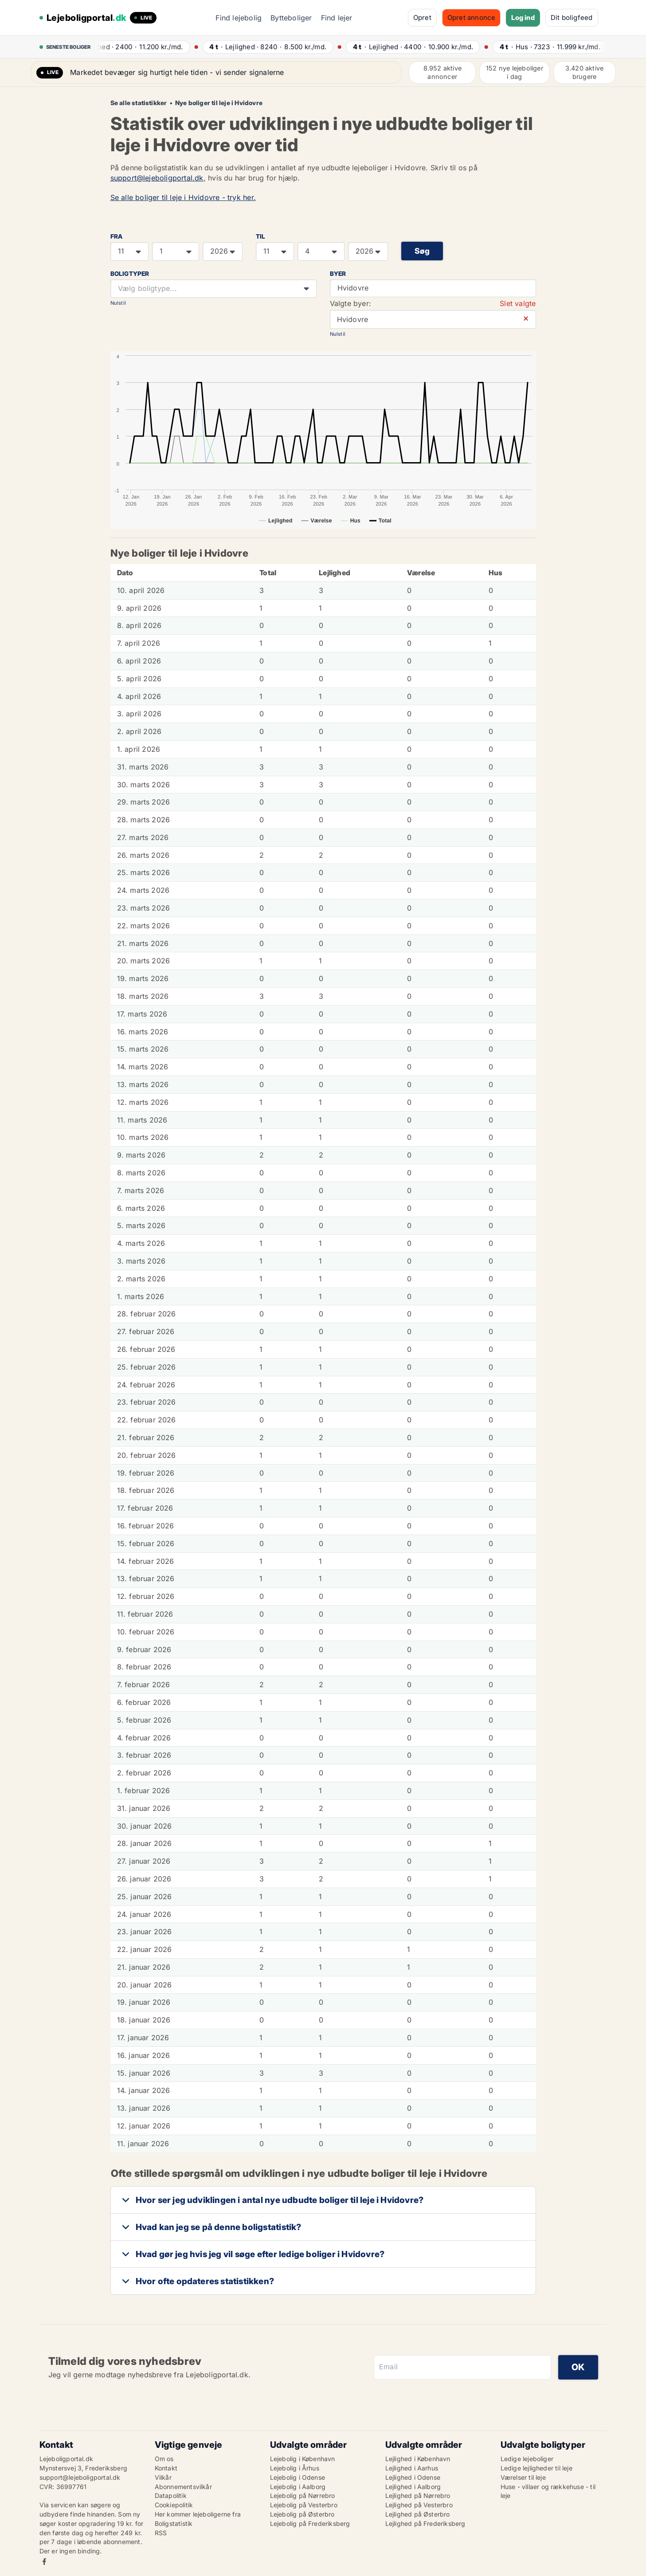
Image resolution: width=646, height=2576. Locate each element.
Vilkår (163, 2477)
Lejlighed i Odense (413, 2477)
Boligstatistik (174, 2523)
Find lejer (336, 17)
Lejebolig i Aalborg (298, 2486)
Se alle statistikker (138, 102)
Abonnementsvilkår (183, 2486)
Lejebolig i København (302, 2458)
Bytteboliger (291, 17)
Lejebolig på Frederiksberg (310, 2523)
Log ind (522, 17)
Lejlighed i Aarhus (411, 2468)
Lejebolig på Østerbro (302, 2514)
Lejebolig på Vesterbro (303, 2505)
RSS (161, 2533)
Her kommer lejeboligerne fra (198, 2514)
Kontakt (166, 2468)
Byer (338, 273)
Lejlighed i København (417, 2458)
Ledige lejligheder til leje (536, 2468)
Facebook (44, 2561)
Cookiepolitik (174, 2505)
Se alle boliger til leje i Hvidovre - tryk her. (183, 197)
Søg (422, 250)
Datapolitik (171, 2495)
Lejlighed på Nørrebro (417, 2495)
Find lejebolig (238, 17)
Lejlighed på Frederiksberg (425, 2523)
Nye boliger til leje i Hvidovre (218, 102)
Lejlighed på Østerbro (417, 2514)
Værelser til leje (523, 2477)
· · (146, 47)
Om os (164, 2458)
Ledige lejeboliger (527, 2458)
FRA (116, 236)
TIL (261, 236)
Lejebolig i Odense (297, 2477)
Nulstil (118, 303)
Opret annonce (471, 17)
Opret (422, 17)
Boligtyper (129, 273)
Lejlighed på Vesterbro (419, 2505)
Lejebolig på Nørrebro (302, 2495)
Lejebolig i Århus (294, 2468)
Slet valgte (518, 303)
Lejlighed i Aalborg (413, 2486)
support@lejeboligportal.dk (157, 177)
